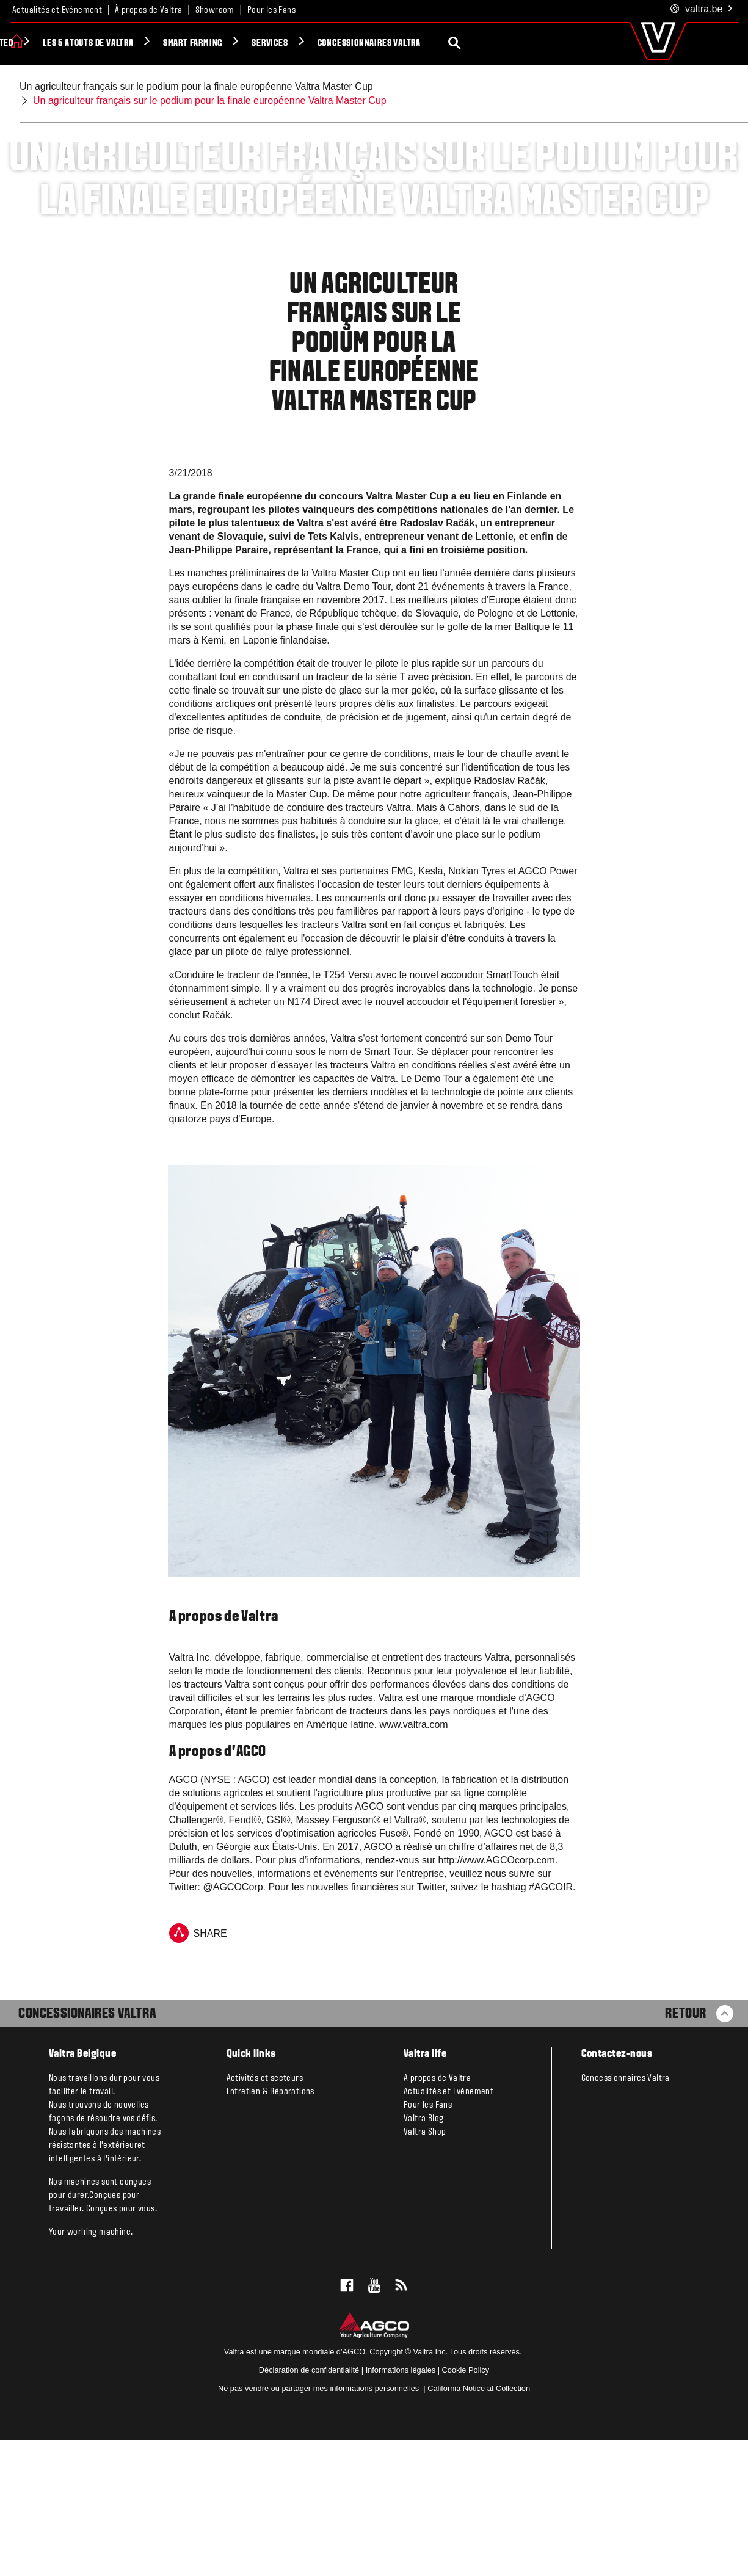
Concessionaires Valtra (87, 2150)
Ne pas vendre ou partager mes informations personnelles (319, 2524)
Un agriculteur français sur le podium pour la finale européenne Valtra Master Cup (196, 86)
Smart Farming (348, 43)
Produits (52, 43)
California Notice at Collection (478, 2524)
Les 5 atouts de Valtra (243, 43)
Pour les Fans (271, 10)
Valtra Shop (425, 2268)
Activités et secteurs (265, 2214)
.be (701, 9)
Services (425, 43)
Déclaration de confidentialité (309, 2506)
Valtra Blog (423, 2255)
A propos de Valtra (437, 2214)
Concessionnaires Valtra (524, 43)
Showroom (214, 10)
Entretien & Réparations (270, 2228)
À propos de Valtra (148, 10)
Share (198, 2068)
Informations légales (401, 2506)
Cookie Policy (466, 2506)
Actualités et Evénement (57, 10)
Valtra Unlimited (134, 43)
